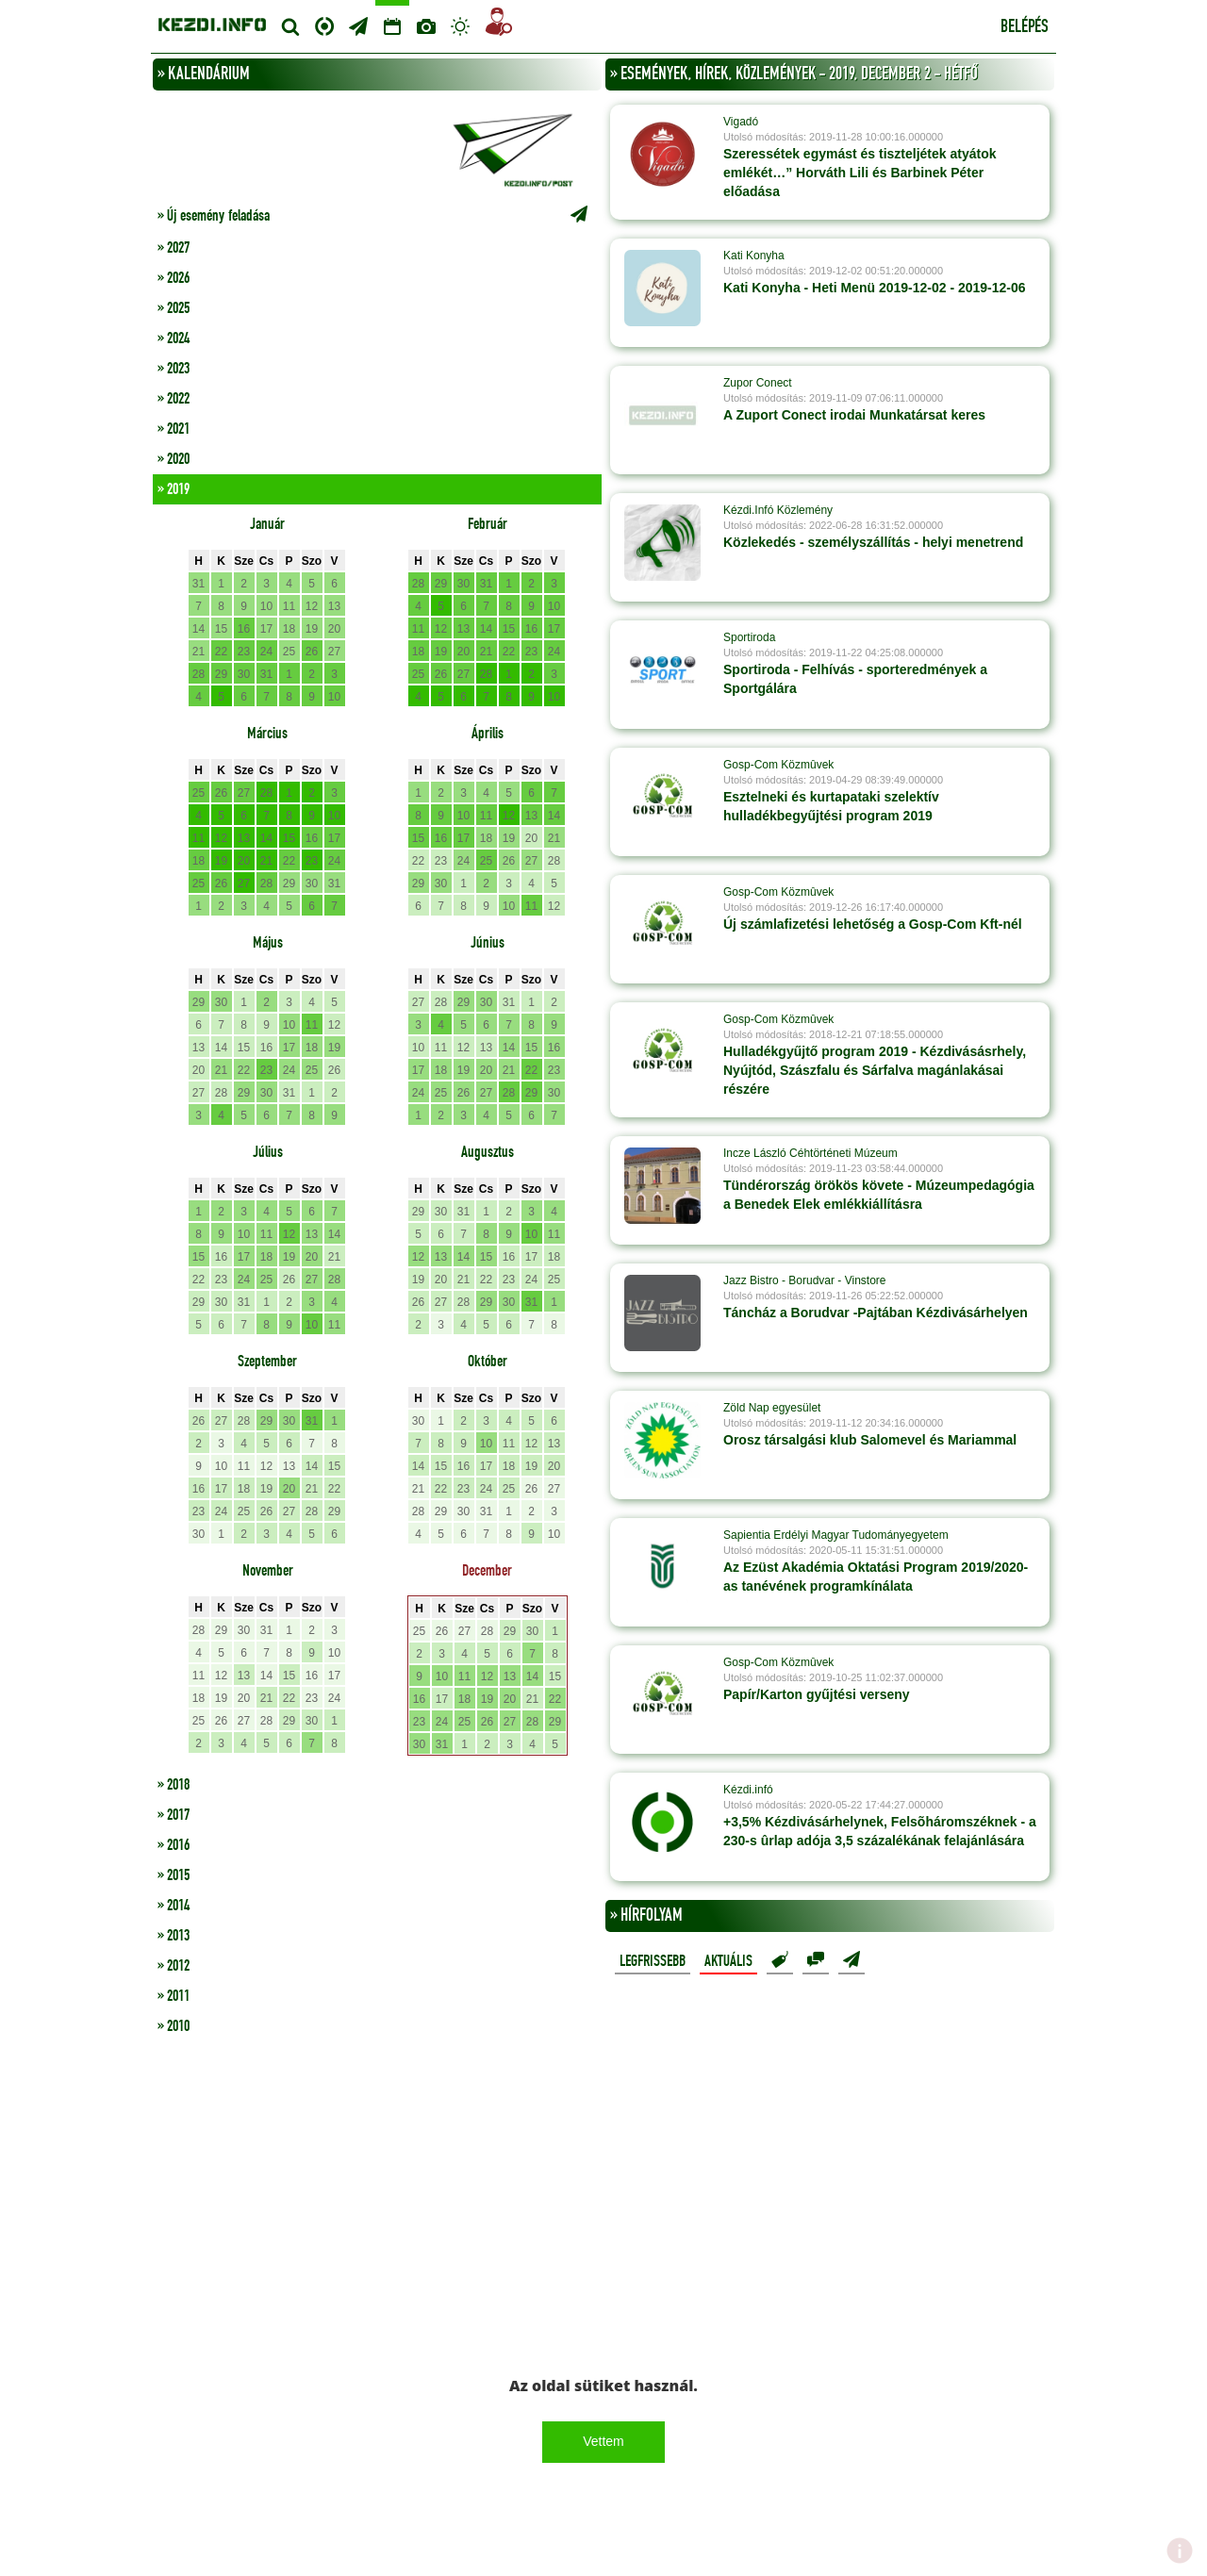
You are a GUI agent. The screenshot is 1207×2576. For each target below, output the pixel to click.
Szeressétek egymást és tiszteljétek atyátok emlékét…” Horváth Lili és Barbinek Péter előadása (860, 172)
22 (221, 651)
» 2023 (173, 368)
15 (221, 629)
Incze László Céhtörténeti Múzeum (810, 1153)
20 (334, 629)
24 (266, 651)
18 (289, 629)
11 (289, 606)
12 (312, 606)
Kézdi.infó (748, 1789)
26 (312, 651)
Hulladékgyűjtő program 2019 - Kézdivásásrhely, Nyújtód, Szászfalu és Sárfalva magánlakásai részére (874, 1070)
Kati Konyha (754, 255)
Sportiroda (749, 637)
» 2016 (173, 1845)
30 (244, 674)
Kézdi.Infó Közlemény (778, 510)
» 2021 (173, 429)
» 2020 (173, 459)
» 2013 (173, 1935)
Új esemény (851, 1960)
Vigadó (740, 121)
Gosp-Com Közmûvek (778, 764)
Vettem (603, 2441)
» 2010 (173, 2026)
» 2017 (173, 1815)
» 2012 (173, 1965)
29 (221, 674)
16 (244, 629)
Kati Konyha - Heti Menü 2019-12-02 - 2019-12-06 (874, 287)
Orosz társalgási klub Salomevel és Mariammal (870, 1439)
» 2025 (173, 308)
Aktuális (728, 1961)
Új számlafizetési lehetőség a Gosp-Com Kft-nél (872, 924)
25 (289, 651)
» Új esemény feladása (377, 216)
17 (266, 629)
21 (198, 651)
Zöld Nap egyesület (771, 1407)
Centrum (324, 24)
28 (198, 674)
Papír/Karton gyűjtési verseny (816, 1694)
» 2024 (173, 338)
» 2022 (173, 398)
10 (266, 606)
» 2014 (173, 1905)
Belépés (1024, 27)
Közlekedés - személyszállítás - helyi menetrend (873, 542)
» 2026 (173, 278)
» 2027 (173, 247)
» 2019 (173, 489)
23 (244, 651)
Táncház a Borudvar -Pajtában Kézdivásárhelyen (875, 1312)
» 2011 (173, 1996)
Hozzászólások (815, 1960)
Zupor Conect (757, 382)
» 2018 (173, 1784)
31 (198, 583)
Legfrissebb (653, 1961)
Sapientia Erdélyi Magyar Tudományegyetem (836, 1535)
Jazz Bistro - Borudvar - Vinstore (804, 1280)
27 (334, 651)
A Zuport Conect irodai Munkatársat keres (854, 414)
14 (198, 629)
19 (312, 629)
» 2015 (173, 1875)
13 (334, 606)
